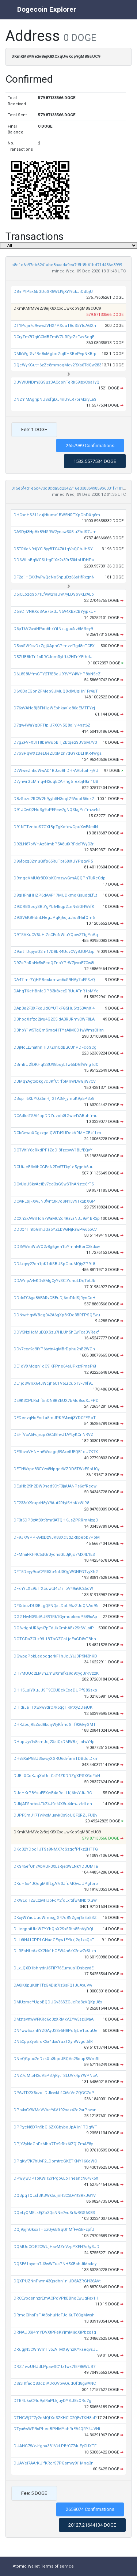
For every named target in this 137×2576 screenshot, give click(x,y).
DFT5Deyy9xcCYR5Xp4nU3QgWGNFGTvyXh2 (56, 1571)
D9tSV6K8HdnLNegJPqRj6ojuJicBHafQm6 (54, 917)
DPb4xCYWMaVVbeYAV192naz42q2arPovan (55, 2110)
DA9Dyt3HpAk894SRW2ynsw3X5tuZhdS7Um (55, 531)
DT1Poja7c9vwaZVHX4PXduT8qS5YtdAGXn (55, 325)
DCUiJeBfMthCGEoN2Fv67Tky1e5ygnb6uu (54, 1167)
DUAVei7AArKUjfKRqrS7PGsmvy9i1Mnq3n (54, 2463)
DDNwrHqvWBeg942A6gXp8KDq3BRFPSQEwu (57, 1315)
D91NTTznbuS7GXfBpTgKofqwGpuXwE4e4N (56, 827)
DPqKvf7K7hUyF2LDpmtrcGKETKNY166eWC (55, 2161)
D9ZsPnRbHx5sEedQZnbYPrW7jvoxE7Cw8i (54, 963)
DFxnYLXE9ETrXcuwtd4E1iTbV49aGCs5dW (53, 1588)
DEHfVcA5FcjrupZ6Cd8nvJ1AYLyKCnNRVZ (53, 1434)
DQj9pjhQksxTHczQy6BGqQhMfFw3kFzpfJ (54, 2229)
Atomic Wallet (26, 2566)
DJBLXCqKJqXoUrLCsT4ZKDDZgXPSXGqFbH (57, 1775)
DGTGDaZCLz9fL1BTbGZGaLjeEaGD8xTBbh (55, 1639)
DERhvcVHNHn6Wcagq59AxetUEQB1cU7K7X (56, 1451)
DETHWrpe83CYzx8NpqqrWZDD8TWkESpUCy (56, 1469)
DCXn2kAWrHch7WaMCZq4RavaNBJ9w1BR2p (57, 1218)
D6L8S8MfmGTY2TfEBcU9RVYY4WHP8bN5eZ (57, 674)
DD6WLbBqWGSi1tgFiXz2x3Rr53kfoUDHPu (54, 560)
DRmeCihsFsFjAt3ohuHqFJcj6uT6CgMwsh (54, 2315)
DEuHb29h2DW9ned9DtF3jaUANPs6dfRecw (55, 1486)
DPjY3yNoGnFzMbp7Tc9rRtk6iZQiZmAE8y (53, 2144)
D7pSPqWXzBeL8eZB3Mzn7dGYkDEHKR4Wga (58, 753)
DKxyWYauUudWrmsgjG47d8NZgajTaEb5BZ (55, 1917)
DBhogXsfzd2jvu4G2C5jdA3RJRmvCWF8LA (54, 1019)
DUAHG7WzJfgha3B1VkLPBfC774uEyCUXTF (55, 2446)
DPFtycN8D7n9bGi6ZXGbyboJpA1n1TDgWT (55, 2127)
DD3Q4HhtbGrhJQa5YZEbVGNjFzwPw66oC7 (55, 1229)
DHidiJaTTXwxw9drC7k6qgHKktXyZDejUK (53, 1707)
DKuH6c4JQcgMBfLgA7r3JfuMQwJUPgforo (56, 1883)
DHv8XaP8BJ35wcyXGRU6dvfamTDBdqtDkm (56, 1758)
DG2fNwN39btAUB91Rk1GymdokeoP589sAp (55, 1616)
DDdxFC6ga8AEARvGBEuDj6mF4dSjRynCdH (54, 1297)
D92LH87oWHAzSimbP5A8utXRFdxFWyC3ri (54, 844)
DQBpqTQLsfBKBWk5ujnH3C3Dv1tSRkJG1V (55, 2195)
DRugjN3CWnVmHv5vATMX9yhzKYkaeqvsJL (56, 2349)
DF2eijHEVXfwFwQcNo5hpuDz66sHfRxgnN (54, 577)
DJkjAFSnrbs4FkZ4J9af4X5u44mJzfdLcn (53, 1804)
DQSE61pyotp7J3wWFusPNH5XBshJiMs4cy (55, 2264)
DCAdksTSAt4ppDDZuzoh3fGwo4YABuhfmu (56, 1115)
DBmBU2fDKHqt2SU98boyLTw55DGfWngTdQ (56, 1064)
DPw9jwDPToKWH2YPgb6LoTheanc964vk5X (56, 2178)
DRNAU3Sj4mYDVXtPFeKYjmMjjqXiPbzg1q (55, 2332)
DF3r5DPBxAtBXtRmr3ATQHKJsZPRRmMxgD (56, 1520)
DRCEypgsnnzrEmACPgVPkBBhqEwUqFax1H (56, 2298)
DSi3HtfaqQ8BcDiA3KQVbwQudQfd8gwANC (55, 2383)
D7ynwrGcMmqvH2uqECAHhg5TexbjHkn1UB (56, 781)
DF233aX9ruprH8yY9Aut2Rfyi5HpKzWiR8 (51, 1503)
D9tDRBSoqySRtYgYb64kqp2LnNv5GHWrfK (54, 906)
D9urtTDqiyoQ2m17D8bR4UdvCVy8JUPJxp (54, 951)
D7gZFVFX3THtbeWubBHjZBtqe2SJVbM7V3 (55, 742)
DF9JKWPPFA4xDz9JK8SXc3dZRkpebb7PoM (57, 1537)
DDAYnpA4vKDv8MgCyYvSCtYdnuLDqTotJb (54, 1280)
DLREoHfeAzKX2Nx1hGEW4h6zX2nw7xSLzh (55, 1951)
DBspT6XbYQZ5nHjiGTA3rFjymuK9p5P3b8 (54, 1098)
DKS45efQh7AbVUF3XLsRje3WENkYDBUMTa (56, 1866)
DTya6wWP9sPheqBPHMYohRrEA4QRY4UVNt (57, 2428)
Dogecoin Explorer (46, 9)
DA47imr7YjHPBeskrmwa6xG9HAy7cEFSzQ (54, 979)
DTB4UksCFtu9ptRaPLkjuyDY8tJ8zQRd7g (52, 2400)
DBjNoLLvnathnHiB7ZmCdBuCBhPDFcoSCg (55, 1047)
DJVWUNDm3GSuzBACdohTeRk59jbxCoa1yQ (56, 382)
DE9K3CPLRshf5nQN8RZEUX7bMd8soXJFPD (56, 1400)
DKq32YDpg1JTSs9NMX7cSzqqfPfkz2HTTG (56, 1849)
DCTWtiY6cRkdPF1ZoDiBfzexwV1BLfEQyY (53, 1150)
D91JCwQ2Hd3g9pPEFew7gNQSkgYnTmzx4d (57, 809)
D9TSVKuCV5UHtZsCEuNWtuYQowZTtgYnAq (56, 934)
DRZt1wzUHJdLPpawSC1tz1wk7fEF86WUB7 (54, 2366)
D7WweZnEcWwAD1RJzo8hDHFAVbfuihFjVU (56, 770)
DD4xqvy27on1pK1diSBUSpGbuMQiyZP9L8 (54, 1263)
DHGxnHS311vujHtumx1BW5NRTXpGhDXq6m (57, 515)
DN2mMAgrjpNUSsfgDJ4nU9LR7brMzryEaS (55, 399)
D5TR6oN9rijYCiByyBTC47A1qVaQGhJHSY (53, 549)
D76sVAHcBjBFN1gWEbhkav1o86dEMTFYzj (54, 708)
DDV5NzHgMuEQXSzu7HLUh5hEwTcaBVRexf (56, 1332)
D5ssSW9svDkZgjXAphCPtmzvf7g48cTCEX (54, 646)
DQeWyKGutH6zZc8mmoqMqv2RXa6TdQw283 (57, 365)
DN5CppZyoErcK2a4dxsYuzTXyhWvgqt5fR (53, 2041)
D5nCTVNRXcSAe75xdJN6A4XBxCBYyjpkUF (55, 611)
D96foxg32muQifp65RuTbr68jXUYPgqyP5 (53, 861)
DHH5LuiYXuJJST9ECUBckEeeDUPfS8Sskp (55, 1690)
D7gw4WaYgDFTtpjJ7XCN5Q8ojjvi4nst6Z (52, 725)
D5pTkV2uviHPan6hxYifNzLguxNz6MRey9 (53, 628)
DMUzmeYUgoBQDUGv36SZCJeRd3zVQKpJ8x (58, 2002)
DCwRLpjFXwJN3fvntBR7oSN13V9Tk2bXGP (54, 1201)
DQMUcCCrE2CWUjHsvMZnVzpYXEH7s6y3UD (56, 2246)
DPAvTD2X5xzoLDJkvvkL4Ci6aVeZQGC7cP (54, 2092)
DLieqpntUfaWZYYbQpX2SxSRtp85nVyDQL (54, 1929)
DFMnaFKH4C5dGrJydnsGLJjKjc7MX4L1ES (54, 1554)
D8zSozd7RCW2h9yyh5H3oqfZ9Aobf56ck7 (54, 798)
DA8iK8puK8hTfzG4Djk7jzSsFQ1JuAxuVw (53, 1985)
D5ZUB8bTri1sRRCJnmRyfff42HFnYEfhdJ (53, 657)
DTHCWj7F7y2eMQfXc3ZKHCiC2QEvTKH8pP (55, 2417)
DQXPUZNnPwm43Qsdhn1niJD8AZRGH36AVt (57, 2281)
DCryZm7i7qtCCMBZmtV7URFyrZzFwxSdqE (54, 337)
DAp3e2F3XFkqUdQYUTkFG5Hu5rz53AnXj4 (54, 1008)
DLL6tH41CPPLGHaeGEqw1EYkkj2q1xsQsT (54, 1940)
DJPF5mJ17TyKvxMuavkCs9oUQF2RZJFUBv (55, 1815)
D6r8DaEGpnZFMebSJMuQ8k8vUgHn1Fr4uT (56, 691)
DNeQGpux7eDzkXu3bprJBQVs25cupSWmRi (56, 2058)
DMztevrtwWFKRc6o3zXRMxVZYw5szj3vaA (54, 2019)
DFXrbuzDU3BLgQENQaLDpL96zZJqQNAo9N (56, 1605)
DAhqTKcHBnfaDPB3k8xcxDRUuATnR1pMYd (56, 991)
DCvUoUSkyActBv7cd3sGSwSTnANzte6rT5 (54, 1184)
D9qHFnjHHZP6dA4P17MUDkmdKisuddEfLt (55, 895)
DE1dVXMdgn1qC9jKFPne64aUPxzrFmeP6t (55, 1366)
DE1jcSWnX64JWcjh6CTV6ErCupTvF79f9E (53, 1383)
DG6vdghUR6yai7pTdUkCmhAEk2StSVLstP (54, 1628)
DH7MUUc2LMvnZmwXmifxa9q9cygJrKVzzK (56, 1673)
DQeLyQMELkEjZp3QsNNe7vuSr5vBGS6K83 (54, 2212)
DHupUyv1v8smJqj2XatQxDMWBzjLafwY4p (54, 1741)
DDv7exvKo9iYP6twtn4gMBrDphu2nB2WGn (54, 1349)
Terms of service (57, 2566)
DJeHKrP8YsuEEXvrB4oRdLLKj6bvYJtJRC (53, 1793)
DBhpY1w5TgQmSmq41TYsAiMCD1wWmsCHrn (59, 1030)
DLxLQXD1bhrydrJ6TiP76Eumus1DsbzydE (54, 1968)
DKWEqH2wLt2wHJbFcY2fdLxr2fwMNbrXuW (55, 1900)
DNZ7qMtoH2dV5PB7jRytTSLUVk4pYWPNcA (56, 2075)
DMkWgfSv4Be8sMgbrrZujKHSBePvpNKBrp (55, 353)
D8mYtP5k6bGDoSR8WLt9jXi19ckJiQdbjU (53, 291)
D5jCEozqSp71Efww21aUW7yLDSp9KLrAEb (54, 594)
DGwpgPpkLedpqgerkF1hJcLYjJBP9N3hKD (55, 1656)
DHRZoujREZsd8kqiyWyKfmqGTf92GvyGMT (55, 1724)
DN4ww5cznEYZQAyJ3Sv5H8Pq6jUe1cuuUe (56, 2030)
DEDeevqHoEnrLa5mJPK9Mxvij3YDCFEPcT (55, 1417)
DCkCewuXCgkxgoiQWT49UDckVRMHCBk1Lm (57, 1133)
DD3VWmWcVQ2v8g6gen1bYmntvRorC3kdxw (57, 1246)
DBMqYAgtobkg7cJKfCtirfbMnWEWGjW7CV (55, 1081)
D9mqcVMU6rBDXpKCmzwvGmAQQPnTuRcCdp (60, 878)
